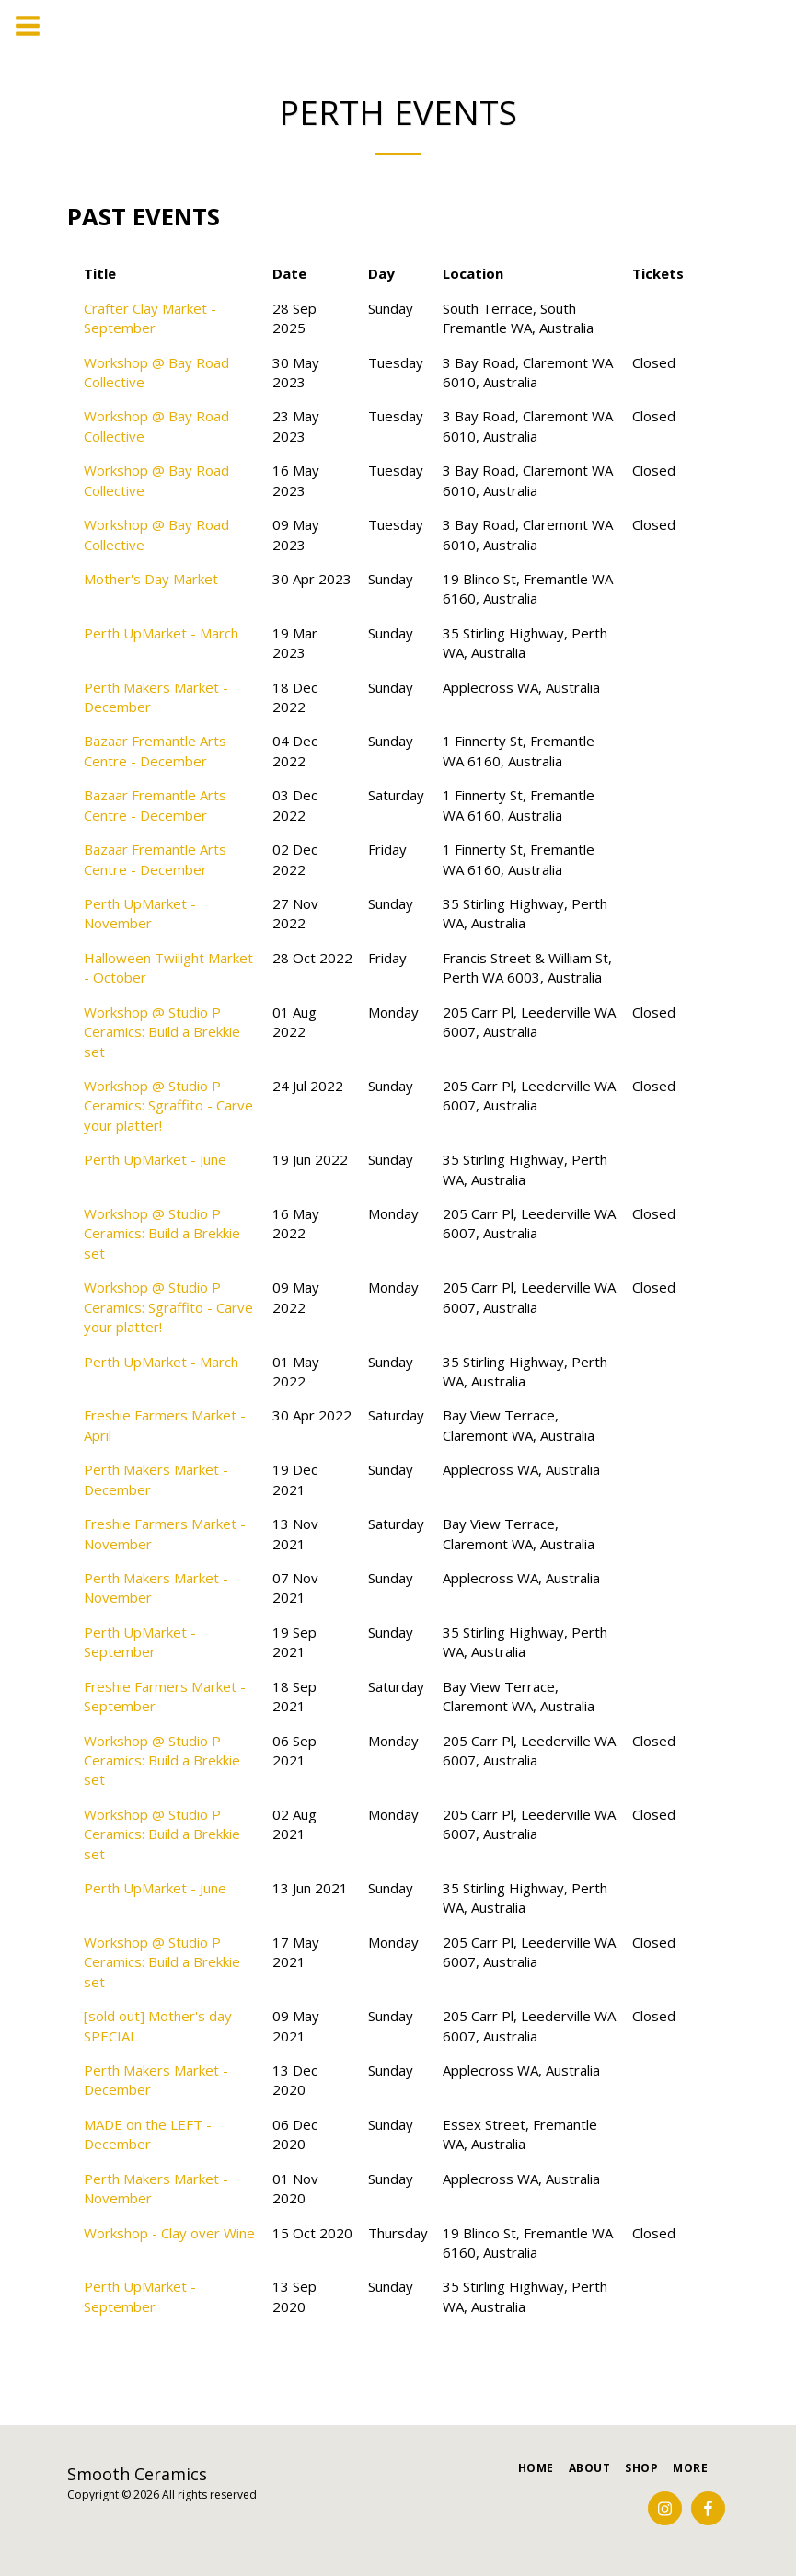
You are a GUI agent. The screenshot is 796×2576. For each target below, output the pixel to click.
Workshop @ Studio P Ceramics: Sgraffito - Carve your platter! (168, 1105)
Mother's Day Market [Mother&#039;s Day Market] (151, 578)
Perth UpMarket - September (140, 1642)
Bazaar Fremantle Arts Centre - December (155, 750)
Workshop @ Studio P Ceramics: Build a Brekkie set (162, 1032)
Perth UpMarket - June (155, 1159)
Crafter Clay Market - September (150, 318)
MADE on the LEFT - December (148, 2134)
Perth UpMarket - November (140, 913)
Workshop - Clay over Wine (169, 2233)
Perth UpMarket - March (161, 633)
